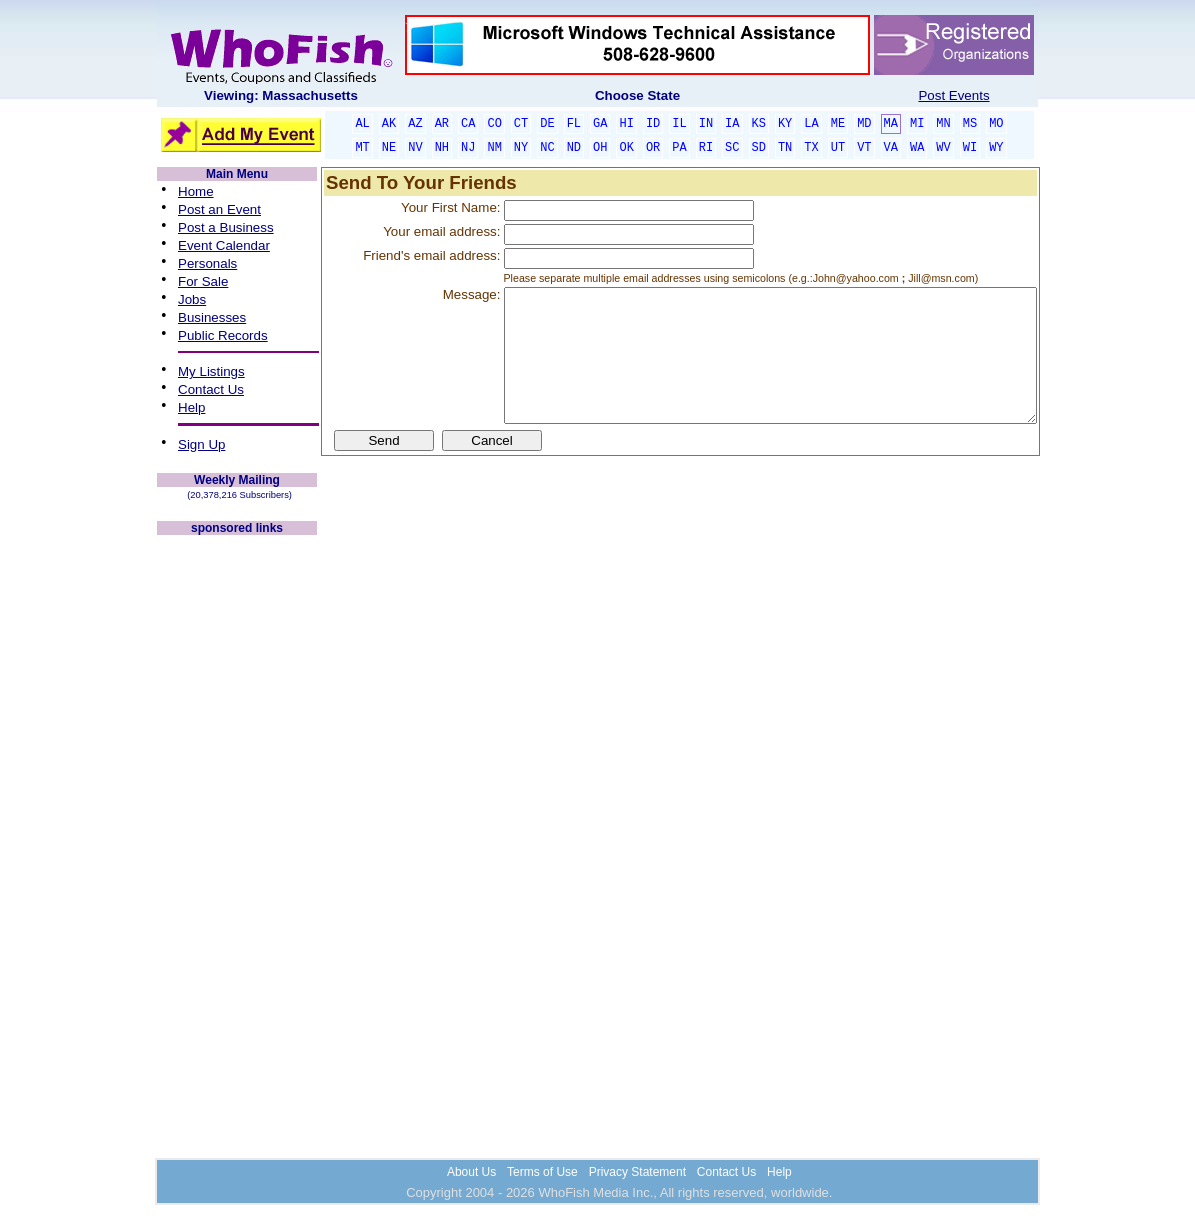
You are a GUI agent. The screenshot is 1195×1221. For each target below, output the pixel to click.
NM (494, 148)
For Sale (203, 281)
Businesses (212, 317)
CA (468, 124)
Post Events (953, 95)
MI (917, 124)
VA (891, 148)
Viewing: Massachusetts (281, 95)
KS (759, 124)
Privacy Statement (637, 1172)
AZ (415, 124)
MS (970, 124)
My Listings (211, 371)
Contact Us (211, 389)
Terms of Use (542, 1172)
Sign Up (201, 444)
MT (362, 148)
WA (917, 148)
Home (196, 191)
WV (943, 148)
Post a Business (226, 227)
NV (415, 148)
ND (574, 148)
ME (838, 124)
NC (547, 148)
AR (442, 124)
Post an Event (219, 209)
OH (600, 148)
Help (191, 407)
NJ (468, 148)
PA (679, 148)
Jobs (192, 299)
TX (811, 148)
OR (653, 148)
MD (864, 124)
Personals (207, 263)
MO (996, 124)
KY (785, 124)
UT (838, 148)
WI (970, 148)
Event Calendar (224, 245)
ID (653, 124)
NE (389, 148)
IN (706, 124)
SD (759, 148)
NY (521, 148)
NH (442, 148)
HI (626, 124)
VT (864, 148)
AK (389, 124)
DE (547, 124)
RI (706, 148)
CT (521, 124)
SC (732, 148)
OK (626, 148)
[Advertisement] (237, 838)
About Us (471, 1172)
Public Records (223, 335)
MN (943, 124)
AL (362, 124)
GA (600, 124)
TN (785, 148)
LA (811, 124)
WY (996, 148)
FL (574, 124)
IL (679, 124)
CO (494, 124)
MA (891, 124)
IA (732, 124)
